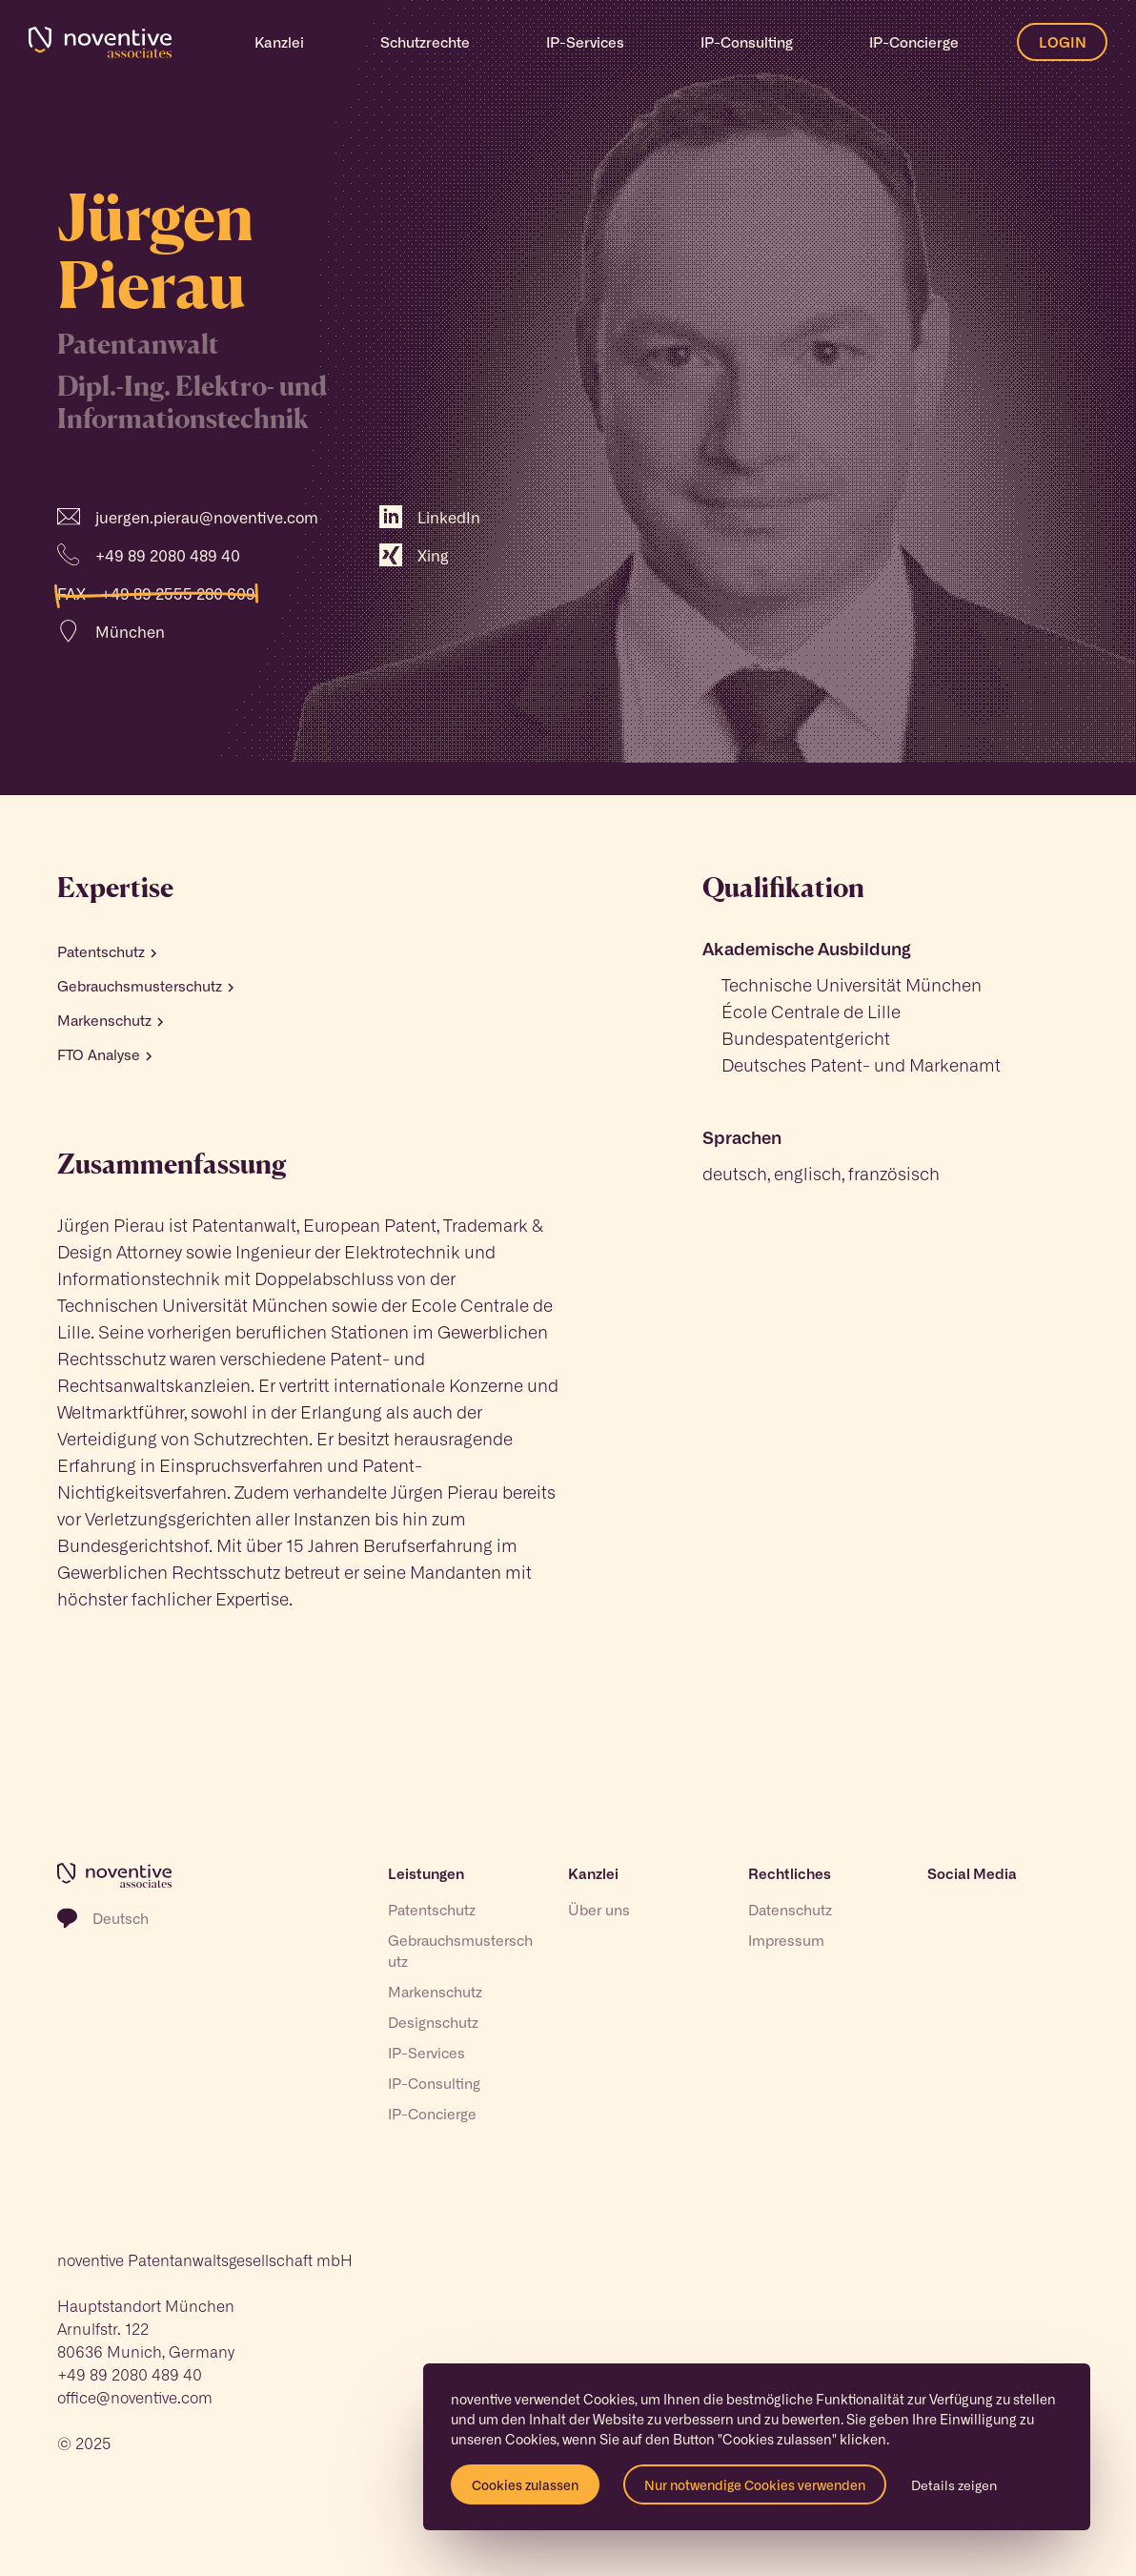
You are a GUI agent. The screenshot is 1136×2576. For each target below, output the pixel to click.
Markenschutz (110, 1020)
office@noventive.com (135, 2396)
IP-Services (426, 2052)
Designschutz (433, 2022)
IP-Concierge (914, 42)
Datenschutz (790, 1909)
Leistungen (426, 1873)
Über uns (599, 1909)
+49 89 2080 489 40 (129, 2373)
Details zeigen (954, 2484)
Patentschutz (106, 951)
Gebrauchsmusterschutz (145, 985)
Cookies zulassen (525, 2484)
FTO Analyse (104, 1054)
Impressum (786, 1940)
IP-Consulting (434, 2083)
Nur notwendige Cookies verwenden (754, 2484)
